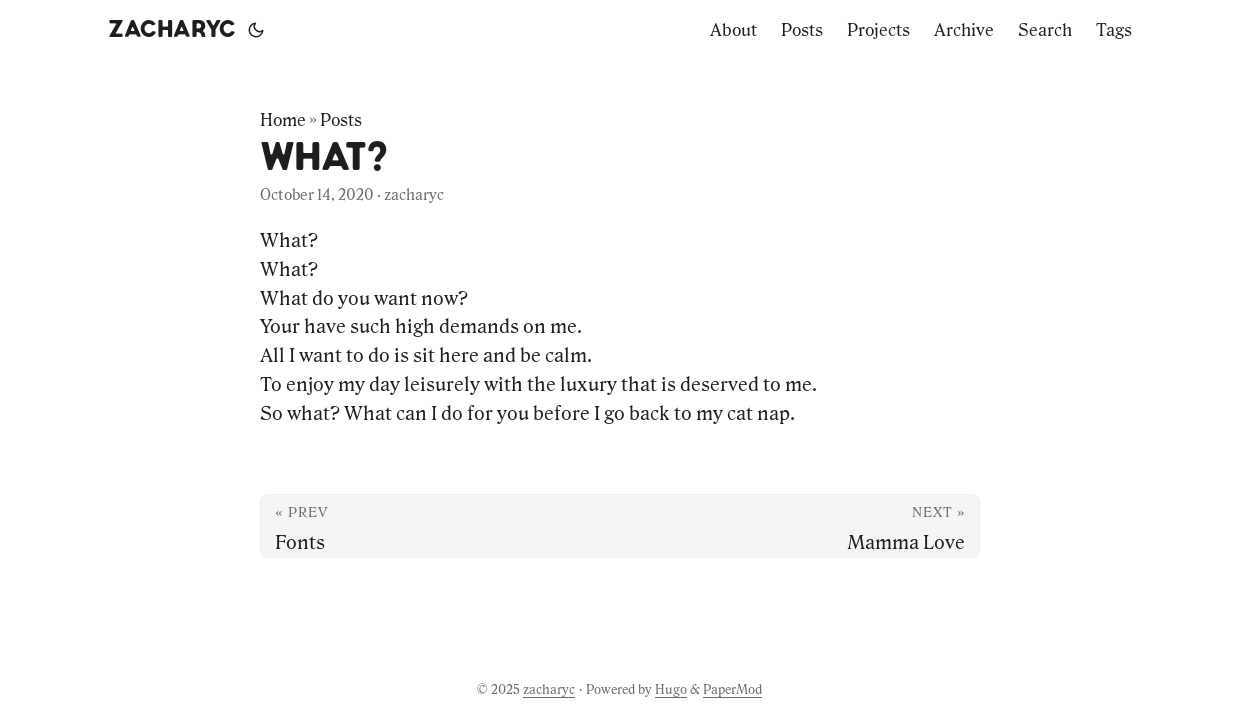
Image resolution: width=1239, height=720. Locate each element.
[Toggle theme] (256, 30)
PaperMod (732, 689)
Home (283, 120)
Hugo (671, 689)
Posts (341, 120)
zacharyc (172, 30)
